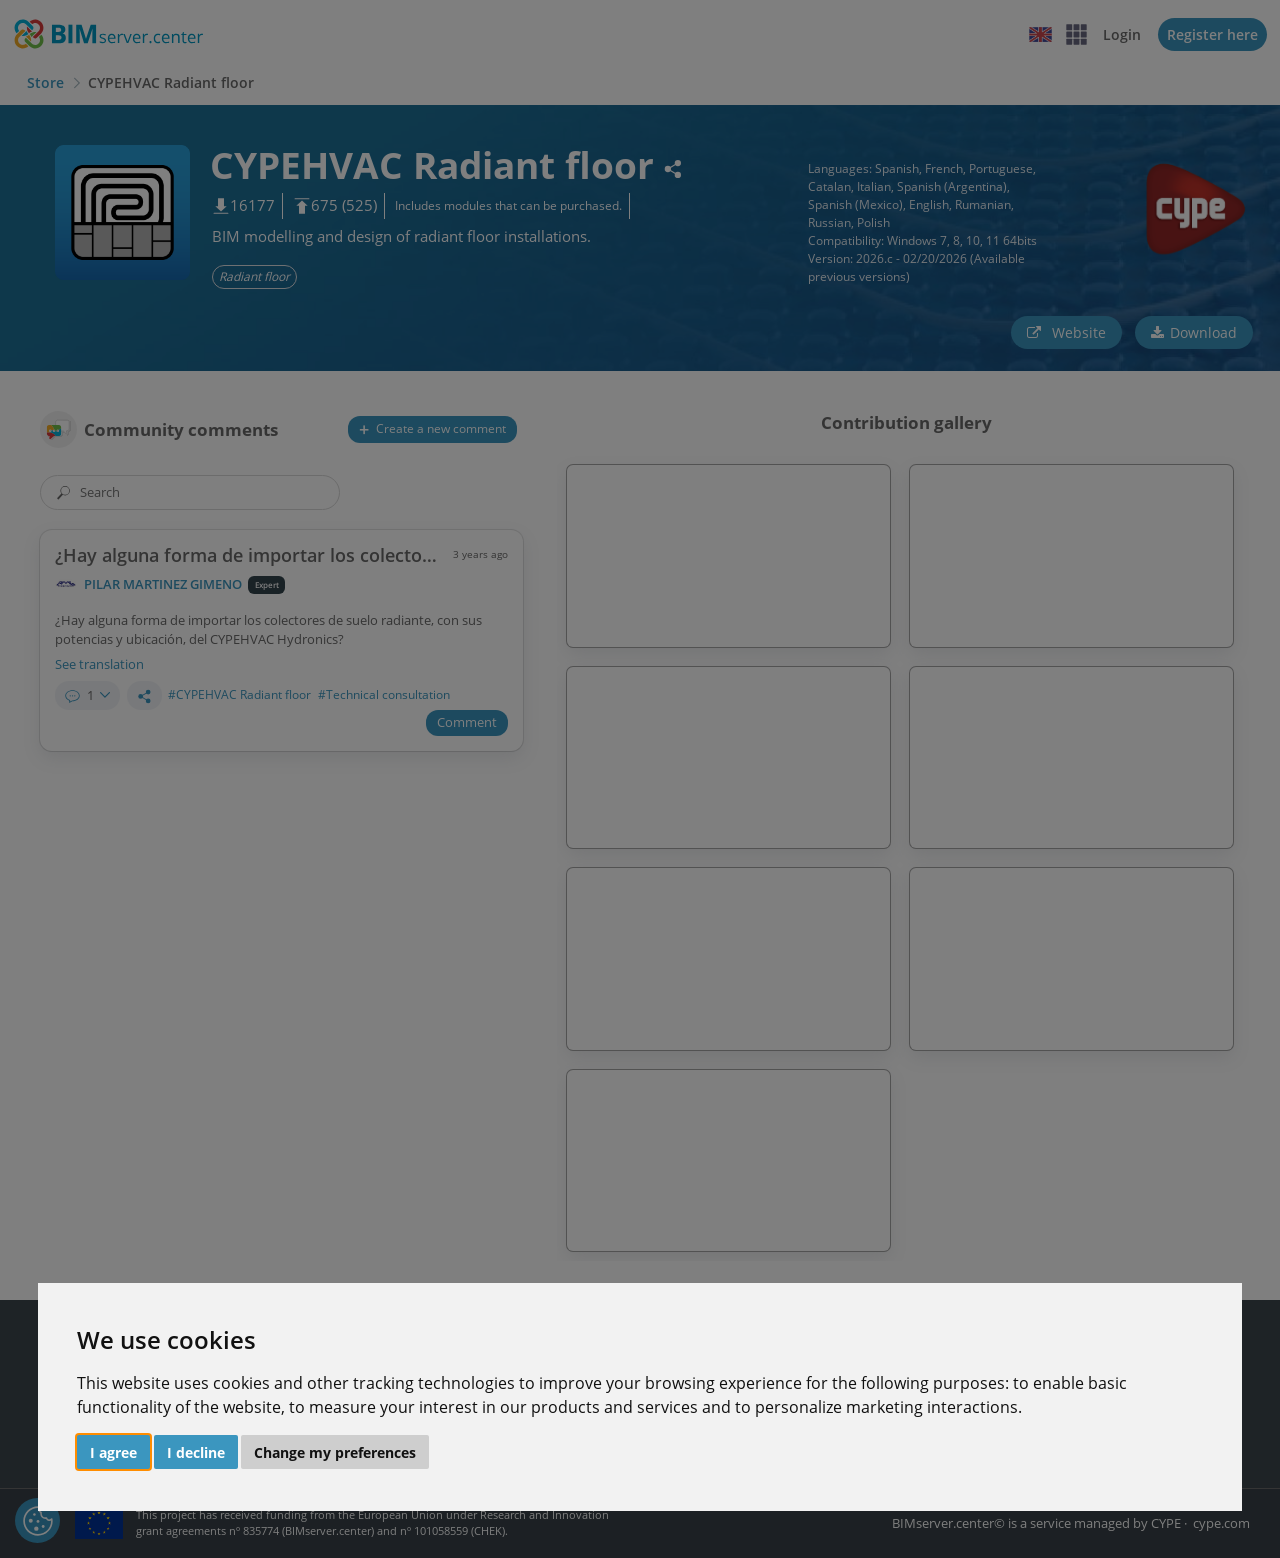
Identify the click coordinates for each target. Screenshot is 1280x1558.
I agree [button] (113, 1452)
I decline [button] (196, 1452)
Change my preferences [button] (335, 1452)
